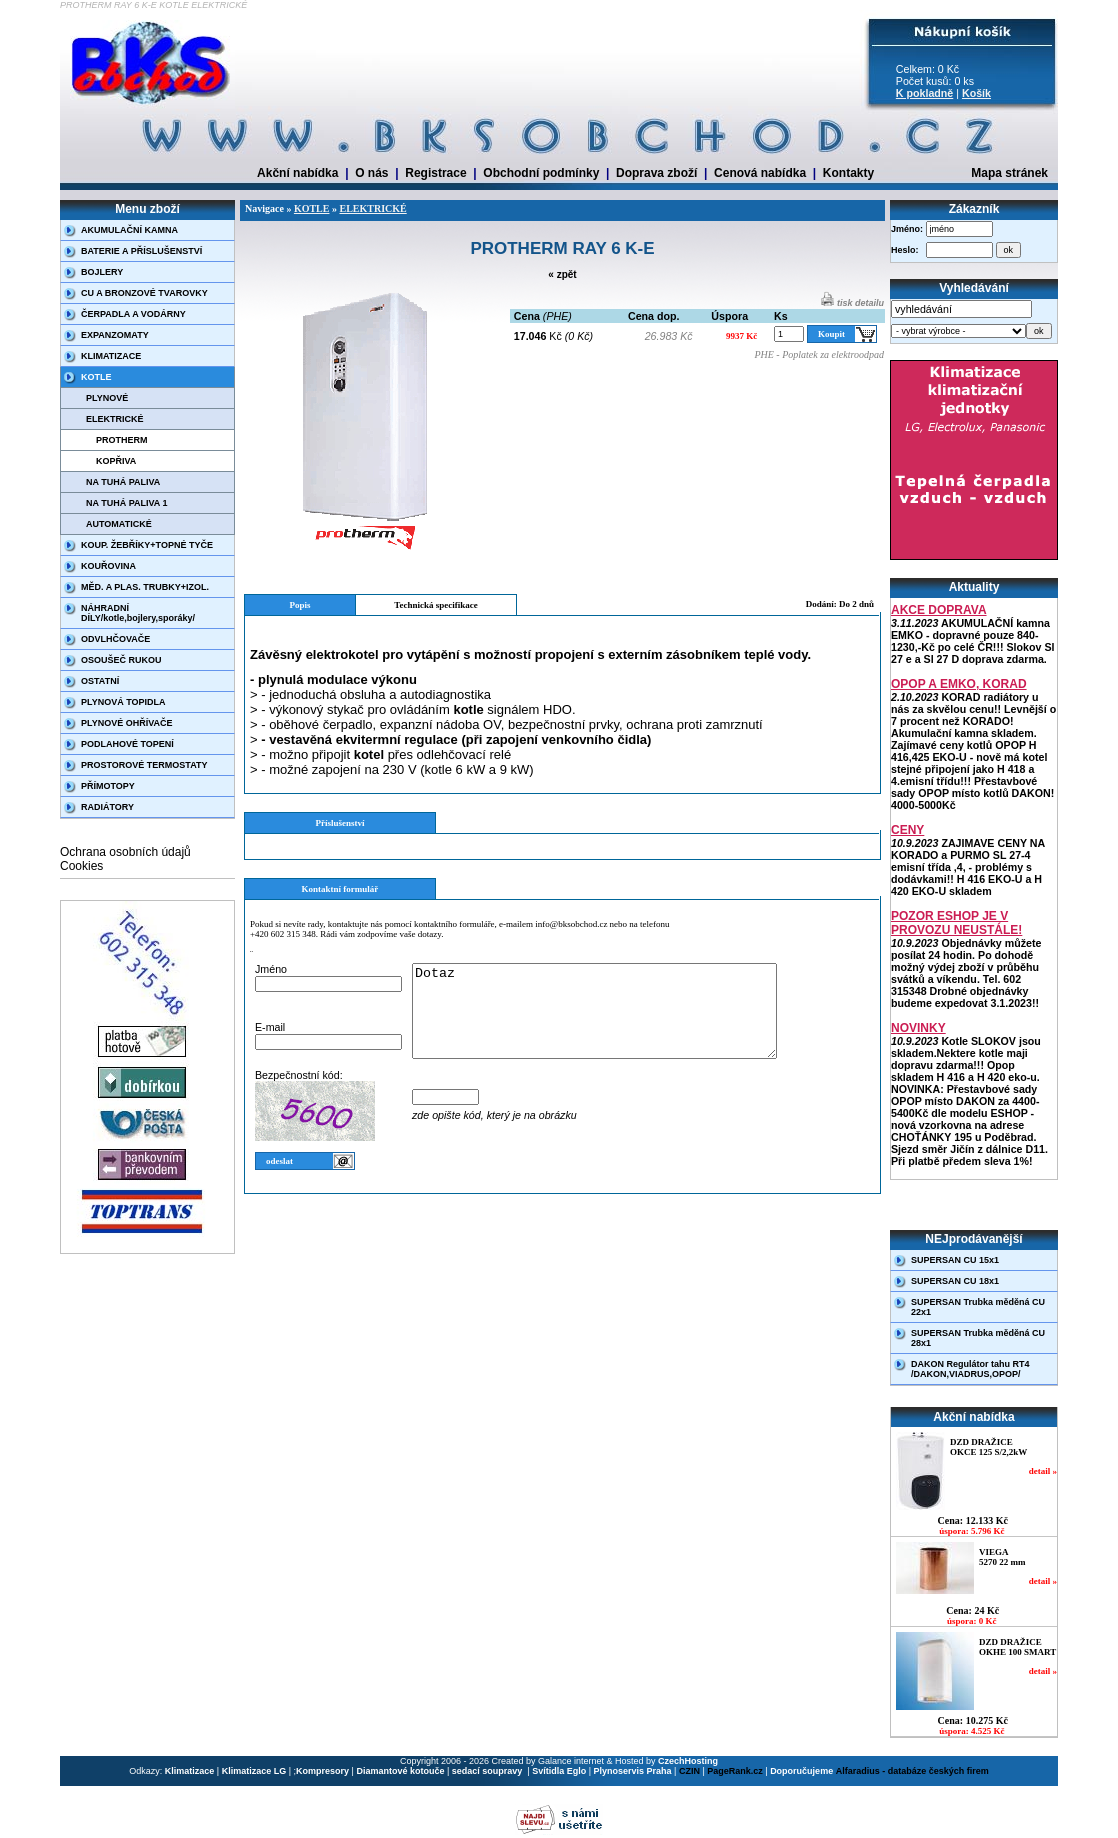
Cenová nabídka (760, 173)
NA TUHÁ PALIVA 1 (127, 503)
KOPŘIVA (116, 461)
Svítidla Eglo (559, 1771)
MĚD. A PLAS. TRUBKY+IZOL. (145, 587)
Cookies (81, 866)
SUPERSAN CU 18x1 (955, 1281)
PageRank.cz (735, 1771)
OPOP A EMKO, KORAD (959, 684)
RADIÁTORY (107, 807)
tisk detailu (852, 303)
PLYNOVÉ (107, 398)
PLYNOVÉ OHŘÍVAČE (127, 723)
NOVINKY (918, 1028)
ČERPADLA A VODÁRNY (133, 314)
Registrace (435, 173)
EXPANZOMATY (115, 335)
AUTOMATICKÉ (119, 524)
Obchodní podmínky (541, 173)
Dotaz (616, 1020)
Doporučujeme (801, 1771)
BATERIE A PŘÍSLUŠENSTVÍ (141, 251)
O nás (371, 173)
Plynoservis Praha (633, 1771)
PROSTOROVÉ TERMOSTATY (144, 765)
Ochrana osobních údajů (125, 852)
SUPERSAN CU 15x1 (955, 1260)
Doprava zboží (656, 173)
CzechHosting (688, 1761)
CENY (907, 830)
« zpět (562, 274)
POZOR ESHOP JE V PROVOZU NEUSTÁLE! (956, 923)
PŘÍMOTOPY (108, 786)
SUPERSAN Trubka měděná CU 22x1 (978, 1307)
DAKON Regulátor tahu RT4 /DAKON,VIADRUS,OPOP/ (970, 1369)
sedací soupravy (488, 1771)
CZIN (689, 1771)
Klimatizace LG (254, 1771)
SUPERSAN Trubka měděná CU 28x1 (978, 1338)
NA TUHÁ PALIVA (123, 482)
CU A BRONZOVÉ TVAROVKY (144, 293)
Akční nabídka (297, 173)
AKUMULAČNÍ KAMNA (129, 230)
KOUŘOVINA (108, 566)
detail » (1043, 1471)
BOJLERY (102, 272)
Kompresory (322, 1771)
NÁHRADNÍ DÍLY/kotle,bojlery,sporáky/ (138, 613)
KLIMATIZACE (111, 356)
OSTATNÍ (100, 681)
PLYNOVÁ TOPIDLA (123, 702)
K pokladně (924, 93)
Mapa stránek (1009, 173)
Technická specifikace (435, 605)
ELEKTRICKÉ (115, 419)
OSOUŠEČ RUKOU (121, 660)
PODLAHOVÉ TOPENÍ (127, 744)
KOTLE (96, 377)
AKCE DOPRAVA (939, 610)
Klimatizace (190, 1771)
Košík (976, 93)
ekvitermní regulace (397, 739)
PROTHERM (122, 440)
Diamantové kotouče (400, 1771)
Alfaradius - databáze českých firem (912, 1771)
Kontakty (848, 173)
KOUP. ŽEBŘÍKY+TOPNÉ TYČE (147, 545)
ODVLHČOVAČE (115, 639)
